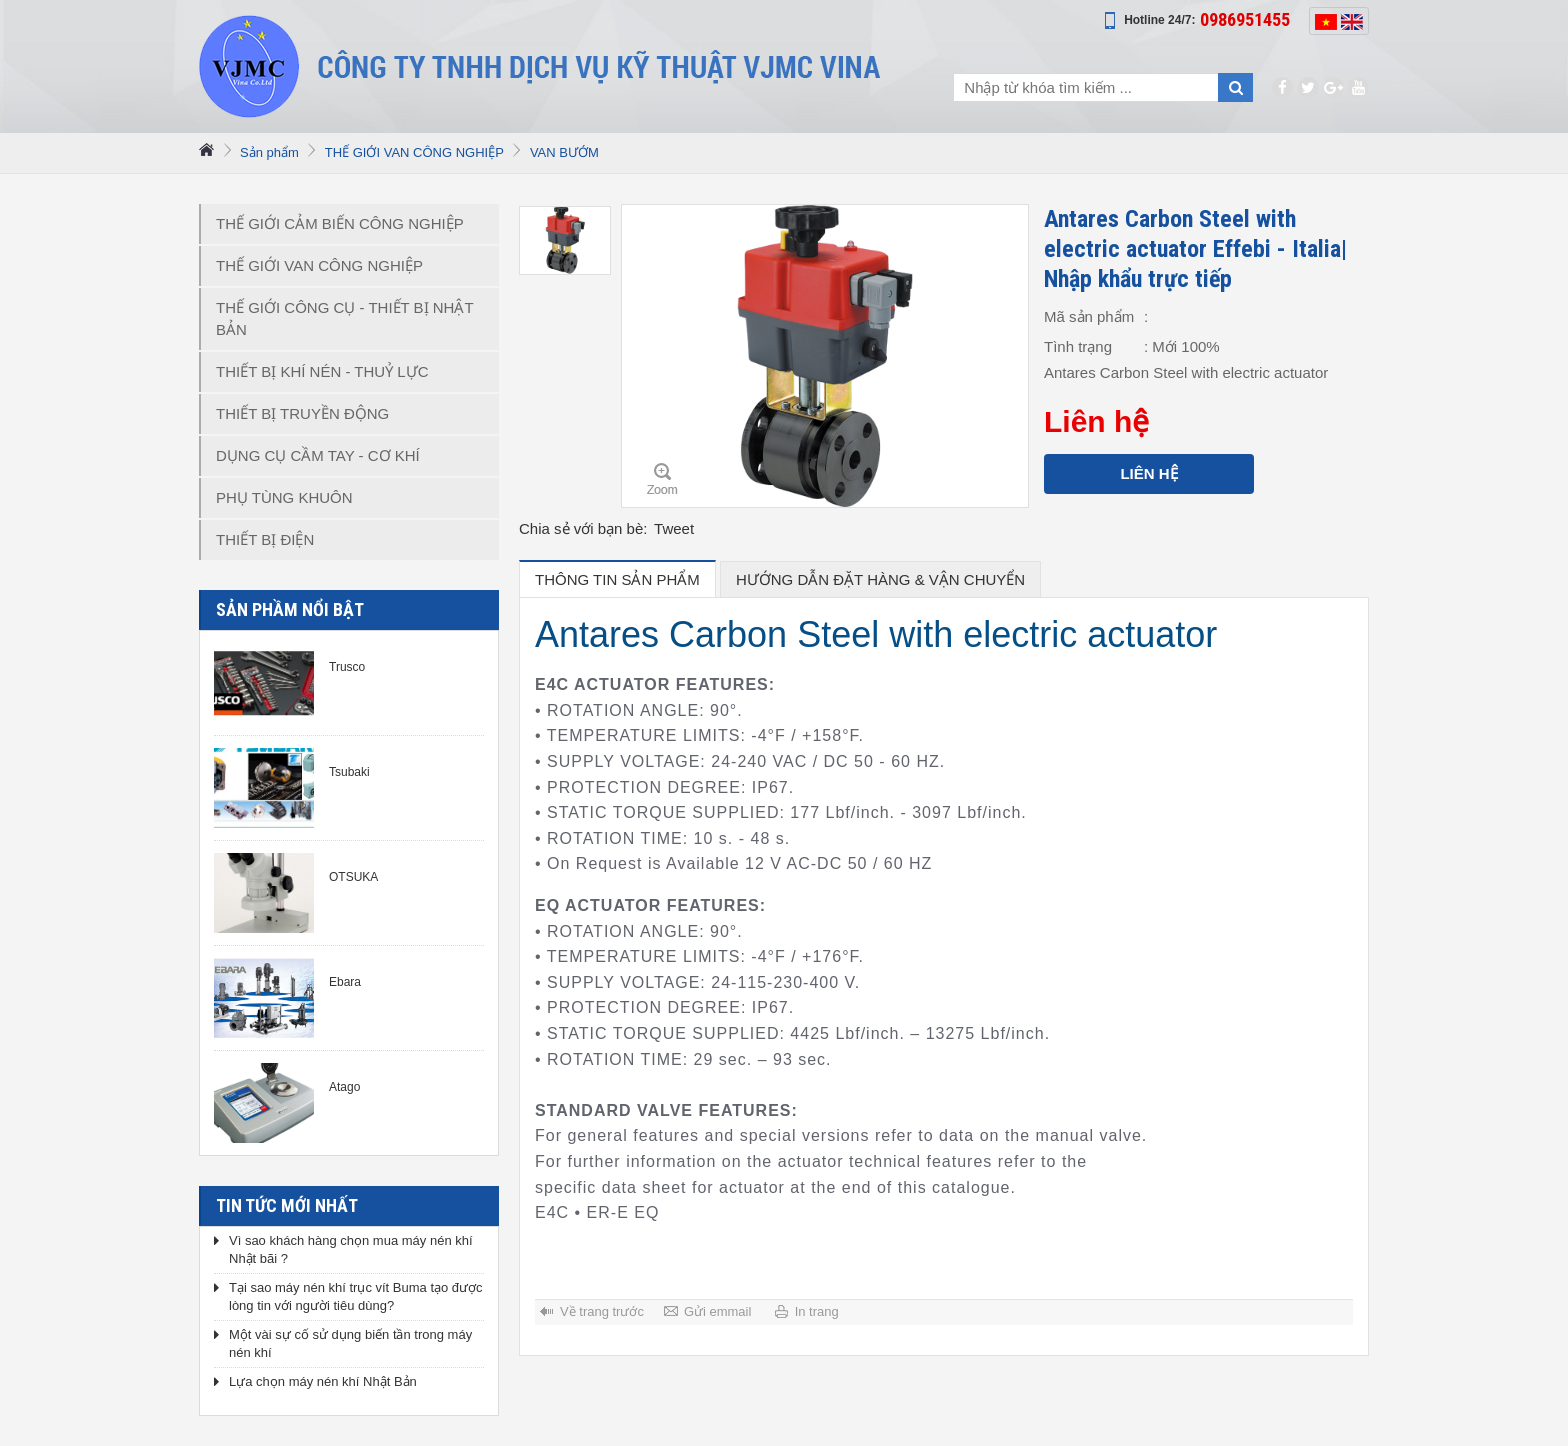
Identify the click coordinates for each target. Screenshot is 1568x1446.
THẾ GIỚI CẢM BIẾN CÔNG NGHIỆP (340, 223)
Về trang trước (602, 1311)
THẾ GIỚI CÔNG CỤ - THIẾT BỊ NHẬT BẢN (345, 318)
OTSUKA (353, 877)
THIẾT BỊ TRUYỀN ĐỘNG (302, 413)
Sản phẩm (269, 152)
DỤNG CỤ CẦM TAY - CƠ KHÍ (318, 455)
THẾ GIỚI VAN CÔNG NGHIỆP (414, 152)
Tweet (674, 528)
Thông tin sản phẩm (617, 579)
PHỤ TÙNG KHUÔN (284, 497)
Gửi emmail (718, 1311)
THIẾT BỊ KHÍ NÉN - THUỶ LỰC (322, 371)
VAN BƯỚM (564, 152)
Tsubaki (349, 772)
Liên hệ (1148, 473)
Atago (344, 1087)
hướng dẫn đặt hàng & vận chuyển (880, 579)
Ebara (345, 982)
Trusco (347, 667)
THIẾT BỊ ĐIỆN (265, 539)
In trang (817, 1311)
